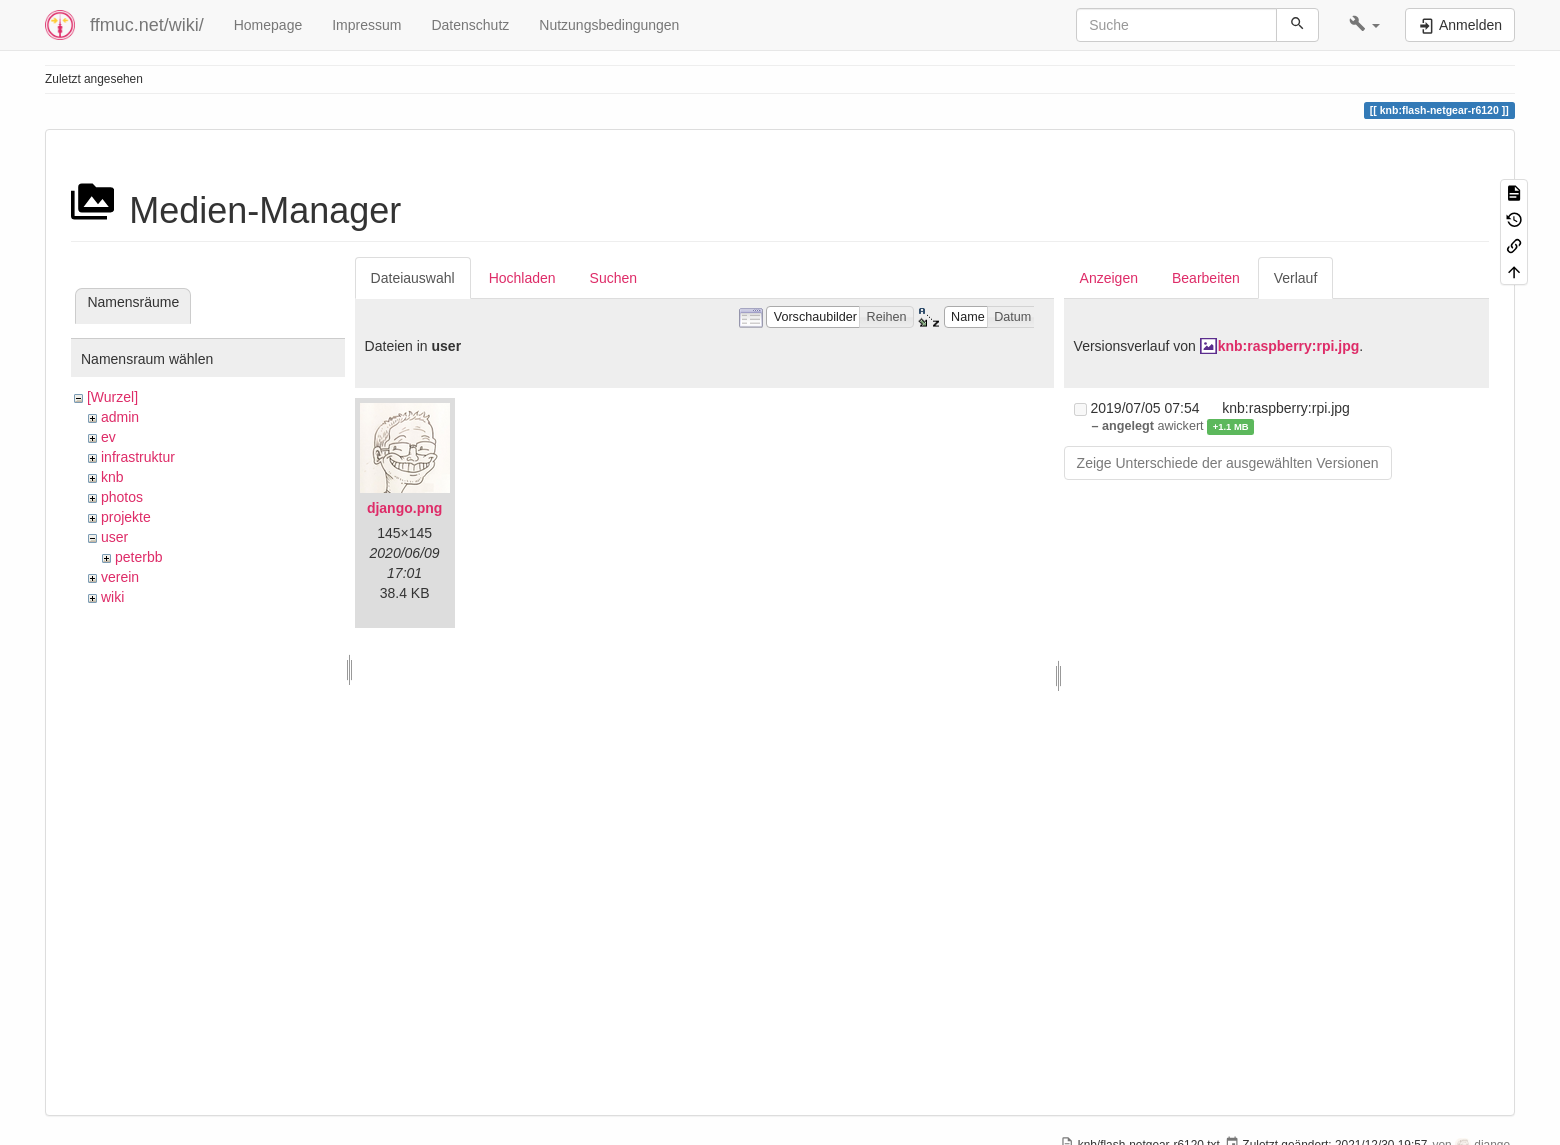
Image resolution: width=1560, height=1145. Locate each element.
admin (120, 417)
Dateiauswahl (413, 278)
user (114, 537)
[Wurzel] (112, 397)
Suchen (613, 278)
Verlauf (1296, 278)
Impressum (366, 25)
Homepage (268, 25)
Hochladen (522, 278)
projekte (126, 517)
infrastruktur (138, 457)
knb (112, 477)
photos (122, 497)
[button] (1364, 25)
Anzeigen (1109, 278)
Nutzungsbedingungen (609, 25)
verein (120, 577)
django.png (404, 508)
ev (108, 437)
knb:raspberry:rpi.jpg (1289, 346)
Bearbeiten (1206, 278)
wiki (112, 597)
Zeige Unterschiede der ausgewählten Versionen (1228, 463)
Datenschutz (470, 25)
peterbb (138, 557)
